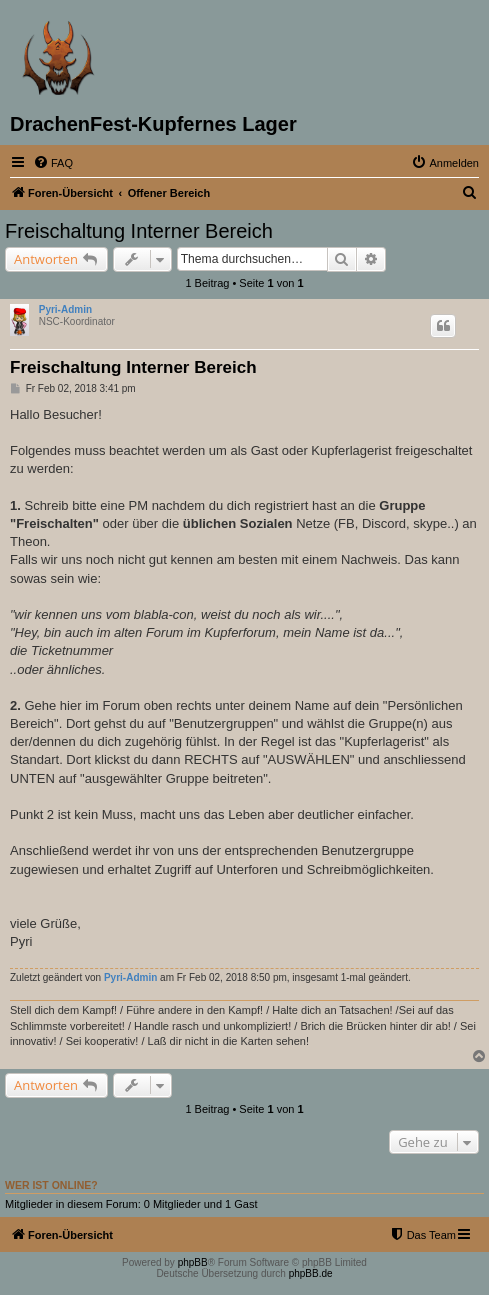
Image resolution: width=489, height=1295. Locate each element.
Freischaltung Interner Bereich (139, 231)
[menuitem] (53, 163)
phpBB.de (311, 1273)
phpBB (193, 1262)
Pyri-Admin (65, 309)
